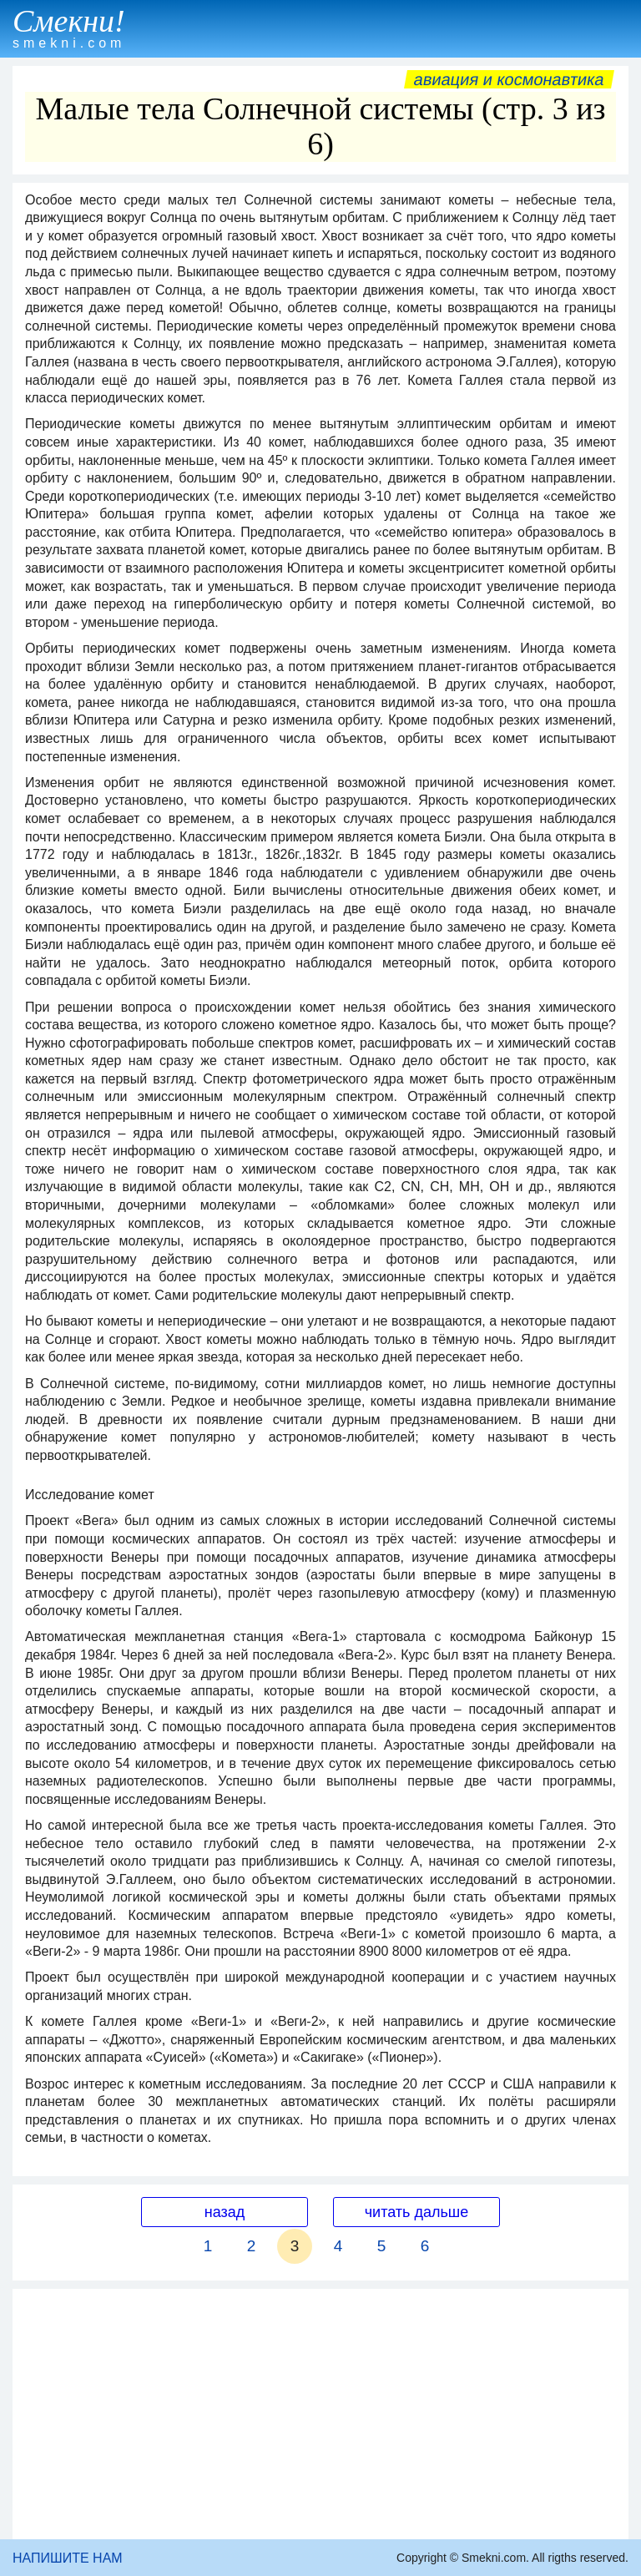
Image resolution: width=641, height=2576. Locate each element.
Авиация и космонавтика (509, 79)
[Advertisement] (320, 2414)
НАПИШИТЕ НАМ (68, 2558)
